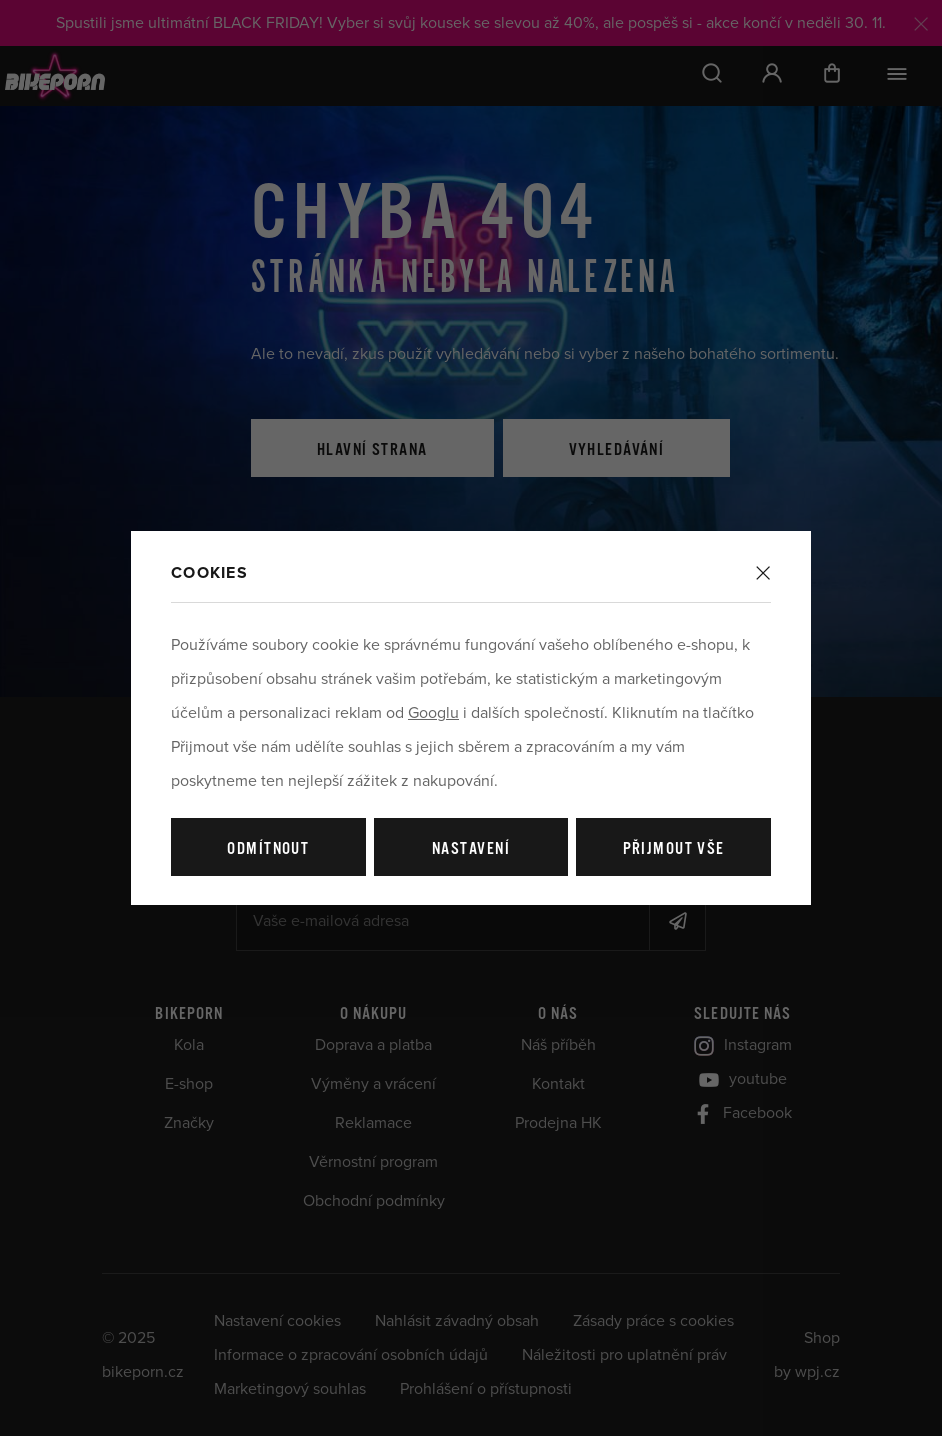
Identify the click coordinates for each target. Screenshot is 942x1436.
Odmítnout (268, 849)
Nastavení (471, 849)
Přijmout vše (674, 849)
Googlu (433, 713)
